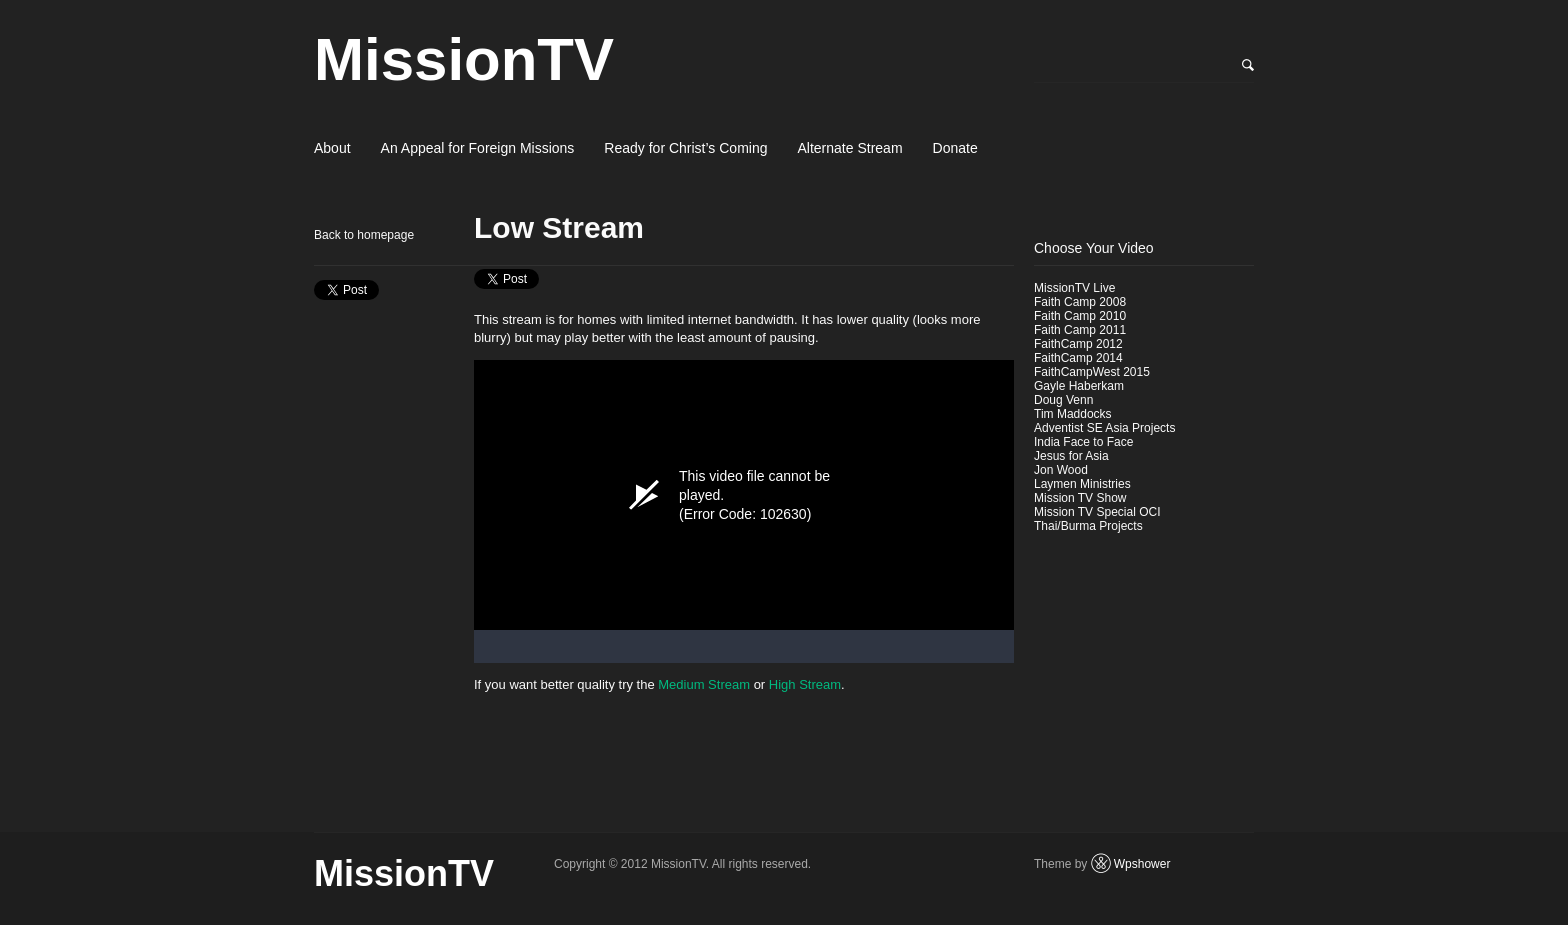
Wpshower (1142, 864)
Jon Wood (1061, 470)
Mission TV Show (1080, 498)
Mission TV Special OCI (1097, 512)
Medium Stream (704, 684)
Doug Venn (1063, 400)
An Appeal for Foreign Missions (478, 148)
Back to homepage (364, 235)
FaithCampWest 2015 (1092, 372)
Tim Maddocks (1073, 414)
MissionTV (464, 59)
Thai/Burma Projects (1088, 526)
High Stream (805, 684)
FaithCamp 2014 (1078, 358)
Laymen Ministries (1082, 484)
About (332, 148)
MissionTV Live (1074, 288)
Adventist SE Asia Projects (1104, 428)
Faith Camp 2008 (1080, 302)
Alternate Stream (850, 148)
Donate (955, 148)
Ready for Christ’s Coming (685, 148)
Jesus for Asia (1071, 456)
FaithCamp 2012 (1078, 344)
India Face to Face (1083, 442)
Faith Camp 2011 (1080, 330)
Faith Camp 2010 (1080, 316)
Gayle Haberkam (1079, 386)
